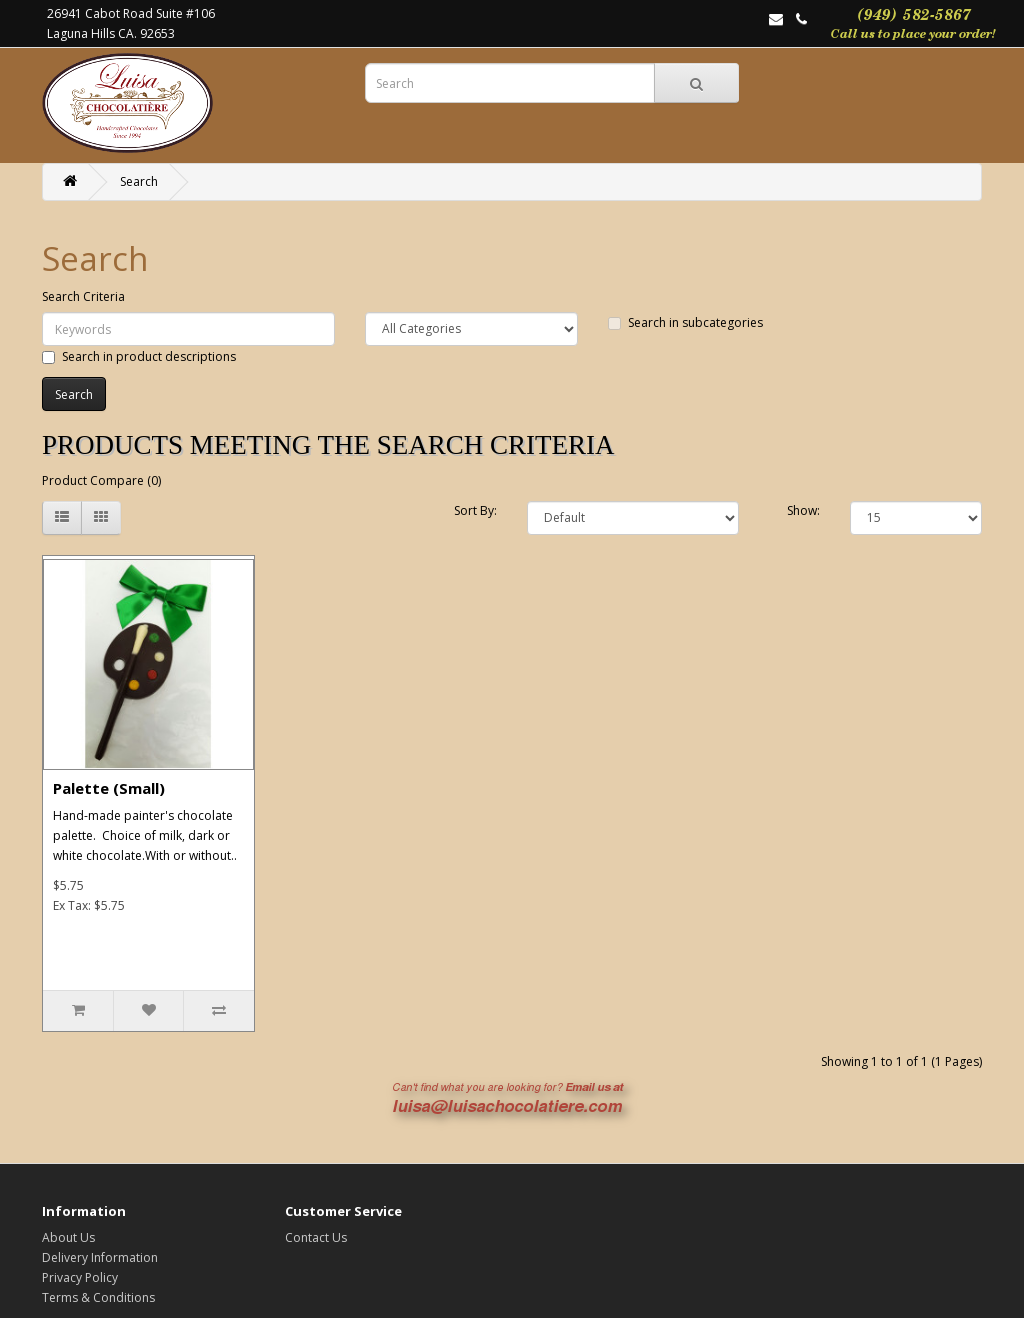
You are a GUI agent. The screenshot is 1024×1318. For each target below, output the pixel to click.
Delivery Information (100, 1257)
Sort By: (475, 510)
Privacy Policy (80, 1277)
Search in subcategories (685, 322)
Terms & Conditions (98, 1297)
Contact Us (316, 1237)
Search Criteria (83, 296)
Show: (803, 510)
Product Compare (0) (101, 480)
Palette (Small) (109, 788)
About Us (68, 1237)
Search (139, 181)
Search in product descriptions (139, 356)
